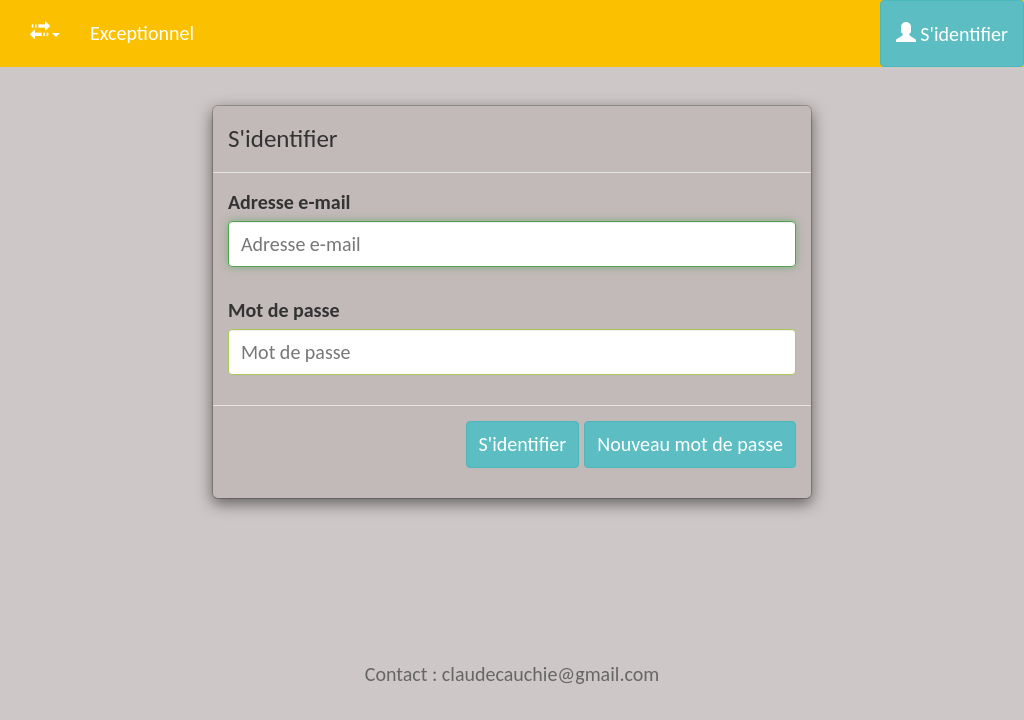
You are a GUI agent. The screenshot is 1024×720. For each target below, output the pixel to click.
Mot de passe (284, 310)
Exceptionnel (142, 33)
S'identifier (952, 34)
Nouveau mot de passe (690, 444)
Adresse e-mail (289, 202)
